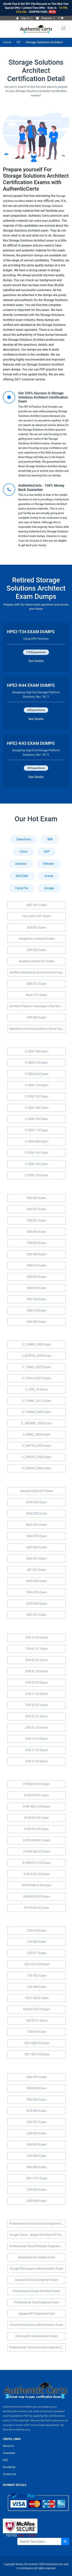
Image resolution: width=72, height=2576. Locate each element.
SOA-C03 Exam (36, 1592)
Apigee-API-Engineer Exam (36, 2313)
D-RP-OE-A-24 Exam (36, 1806)
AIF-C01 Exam (36, 1570)
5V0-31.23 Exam (36, 1761)
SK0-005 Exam (37, 2144)
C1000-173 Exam (36, 1085)
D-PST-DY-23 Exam (36, 1908)
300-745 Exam (36, 1299)
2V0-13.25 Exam (36, 1637)
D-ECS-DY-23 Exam (37, 1874)
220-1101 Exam (36, 2178)
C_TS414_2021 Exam (36, 1378)
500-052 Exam (36, 1209)
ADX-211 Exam (36, 984)
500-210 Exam (36, 1310)
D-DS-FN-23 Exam (37, 1829)
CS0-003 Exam (36, 2189)
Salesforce (24, 839)
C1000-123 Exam (36, 1164)
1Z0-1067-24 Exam (36, 2054)
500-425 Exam (36, 1198)
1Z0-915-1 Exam (36, 2020)
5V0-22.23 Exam (36, 1705)
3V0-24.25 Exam (36, 1682)
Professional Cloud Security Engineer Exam (37, 2347)
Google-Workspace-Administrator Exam (37, 2268)
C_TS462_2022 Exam (36, 1367)
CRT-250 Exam (36, 950)
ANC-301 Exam (36, 905)
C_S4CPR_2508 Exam (36, 1468)
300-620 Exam (36, 1277)
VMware (48, 864)
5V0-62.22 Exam (36, 1660)
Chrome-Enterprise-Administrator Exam (36, 2325)
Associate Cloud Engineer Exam (36, 2280)
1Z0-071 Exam (36, 1953)
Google (49, 888)
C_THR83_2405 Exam (36, 1412)
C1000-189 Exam (36, 1051)
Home (7, 42)
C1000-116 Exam (36, 1130)
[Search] (39, 2541)
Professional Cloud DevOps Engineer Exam (37, 2223)
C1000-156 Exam (36, 1119)
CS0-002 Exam (36, 2133)
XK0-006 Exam (36, 2167)
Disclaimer (9, 2467)
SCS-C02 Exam (36, 1502)
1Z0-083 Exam (36, 1942)
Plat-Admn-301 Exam (36, 916)
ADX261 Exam (36, 927)
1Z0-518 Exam (36, 1930)
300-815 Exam (36, 1288)
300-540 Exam (36, 1322)
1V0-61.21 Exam (36, 1649)
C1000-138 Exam (36, 1108)
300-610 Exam (36, 1265)
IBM (50, 839)
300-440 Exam (36, 1254)
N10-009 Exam (36, 2111)
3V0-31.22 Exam (36, 1750)
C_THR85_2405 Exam (36, 1344)
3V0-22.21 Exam (36, 1716)
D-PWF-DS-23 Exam (36, 1851)
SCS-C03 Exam (36, 1603)
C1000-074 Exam (36, 1063)
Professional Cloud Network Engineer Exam (37, 2246)
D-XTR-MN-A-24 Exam (36, 1885)
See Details (36, 661)
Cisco (23, 851)
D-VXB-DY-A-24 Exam (36, 1863)
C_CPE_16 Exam (36, 1389)
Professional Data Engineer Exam (36, 2302)
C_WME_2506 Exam (36, 1434)
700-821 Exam (36, 1220)
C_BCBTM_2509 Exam (36, 1356)
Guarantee (9, 2452)
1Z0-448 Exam (36, 1987)
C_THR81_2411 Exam (36, 1401)
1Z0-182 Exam (36, 1975)
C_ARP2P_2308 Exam (36, 1457)
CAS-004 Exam (36, 2201)
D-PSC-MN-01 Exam (36, 1840)
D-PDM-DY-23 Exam (36, 1784)
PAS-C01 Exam (36, 1615)
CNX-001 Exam (36, 2077)
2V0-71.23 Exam (36, 1694)
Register (44, 18)
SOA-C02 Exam (36, 1513)
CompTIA (21, 888)
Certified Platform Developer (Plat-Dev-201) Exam (37, 1006)
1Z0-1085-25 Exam (36, 2043)
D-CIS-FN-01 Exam (36, 1795)
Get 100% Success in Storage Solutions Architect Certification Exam (43, 397)
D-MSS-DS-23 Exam (36, 1896)
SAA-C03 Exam (36, 1536)
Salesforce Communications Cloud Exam (37, 1029)
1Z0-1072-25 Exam (36, 1964)
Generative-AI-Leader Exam (36, 2257)
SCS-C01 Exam (36, 1558)
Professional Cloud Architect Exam (36, 2291)
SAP (47, 851)
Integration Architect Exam (36, 939)
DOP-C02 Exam (36, 1581)
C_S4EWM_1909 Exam (36, 1423)
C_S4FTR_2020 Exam (36, 1446)
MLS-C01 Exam (36, 1525)
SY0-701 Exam (36, 2122)
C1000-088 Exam (36, 1141)
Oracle (49, 876)
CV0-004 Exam (36, 2156)
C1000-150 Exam (36, 1153)
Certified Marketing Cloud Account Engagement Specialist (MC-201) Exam (37, 972)
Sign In (23, 18)
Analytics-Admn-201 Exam (37, 961)
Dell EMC (22, 876)
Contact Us (9, 2474)
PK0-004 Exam (36, 2099)
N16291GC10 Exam (36, 2009)
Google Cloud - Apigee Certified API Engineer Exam (37, 2235)
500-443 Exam (36, 1232)
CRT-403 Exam (36, 1017)
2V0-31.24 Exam (36, 1727)
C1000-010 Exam (36, 1074)
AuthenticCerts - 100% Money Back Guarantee (41, 487)
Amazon (20, 864)
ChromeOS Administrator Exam (36, 2336)
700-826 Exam (36, 1243)
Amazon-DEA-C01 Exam (36, 1491)
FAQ (5, 2460)
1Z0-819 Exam (36, 2032)
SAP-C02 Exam (36, 1547)
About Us (8, 2445)
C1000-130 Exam (36, 1175)
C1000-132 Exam (36, 1096)
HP (19, 42)
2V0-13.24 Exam (36, 1739)
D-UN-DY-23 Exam (36, 1818)
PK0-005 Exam (36, 2088)
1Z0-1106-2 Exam (37, 1998)
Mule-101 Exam (36, 995)
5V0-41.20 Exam (36, 1671)
